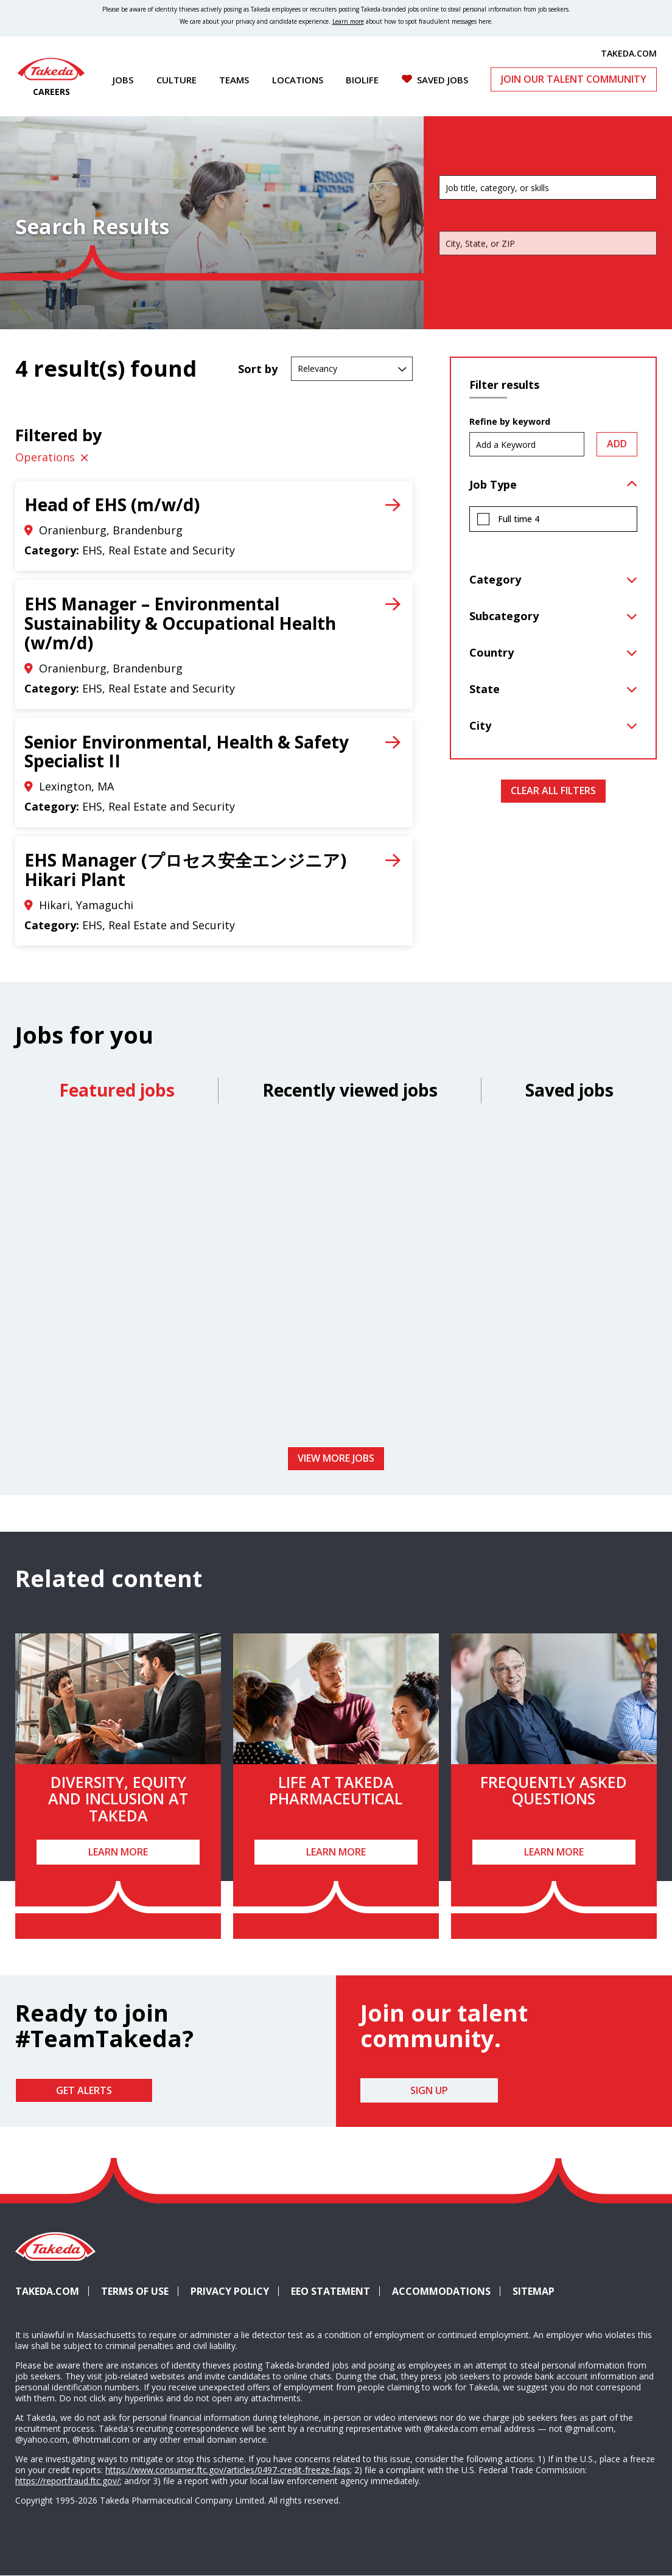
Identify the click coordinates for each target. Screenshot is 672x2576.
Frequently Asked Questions (553, 1790)
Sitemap (534, 2291)
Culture (176, 80)
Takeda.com (47, 2291)
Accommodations (446, 2291)
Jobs (123, 80)
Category (495, 579)
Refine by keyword (509, 421)
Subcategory (504, 616)
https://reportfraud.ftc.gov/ (67, 2481)
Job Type (493, 484)
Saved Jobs (442, 80)
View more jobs (336, 1458)
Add (617, 443)
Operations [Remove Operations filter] (45, 457)
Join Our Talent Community (573, 79)
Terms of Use (135, 2291)
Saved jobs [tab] (569, 1089)
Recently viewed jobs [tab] (350, 1089)
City (480, 725)
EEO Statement (330, 2291)
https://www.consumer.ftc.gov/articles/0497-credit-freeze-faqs (227, 2470)
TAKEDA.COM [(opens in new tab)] (629, 53)
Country (491, 652)
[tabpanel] (336, 1279)
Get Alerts (84, 2090)
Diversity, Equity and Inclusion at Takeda (118, 1798)
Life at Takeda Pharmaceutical (335, 1790)
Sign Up (429, 2090)
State (484, 689)
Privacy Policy (230, 2291)
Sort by (258, 368)
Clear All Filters (553, 790)
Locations (297, 80)
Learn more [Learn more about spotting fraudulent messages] (348, 21)
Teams (234, 80)
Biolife (362, 80)
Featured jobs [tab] (117, 1089)
